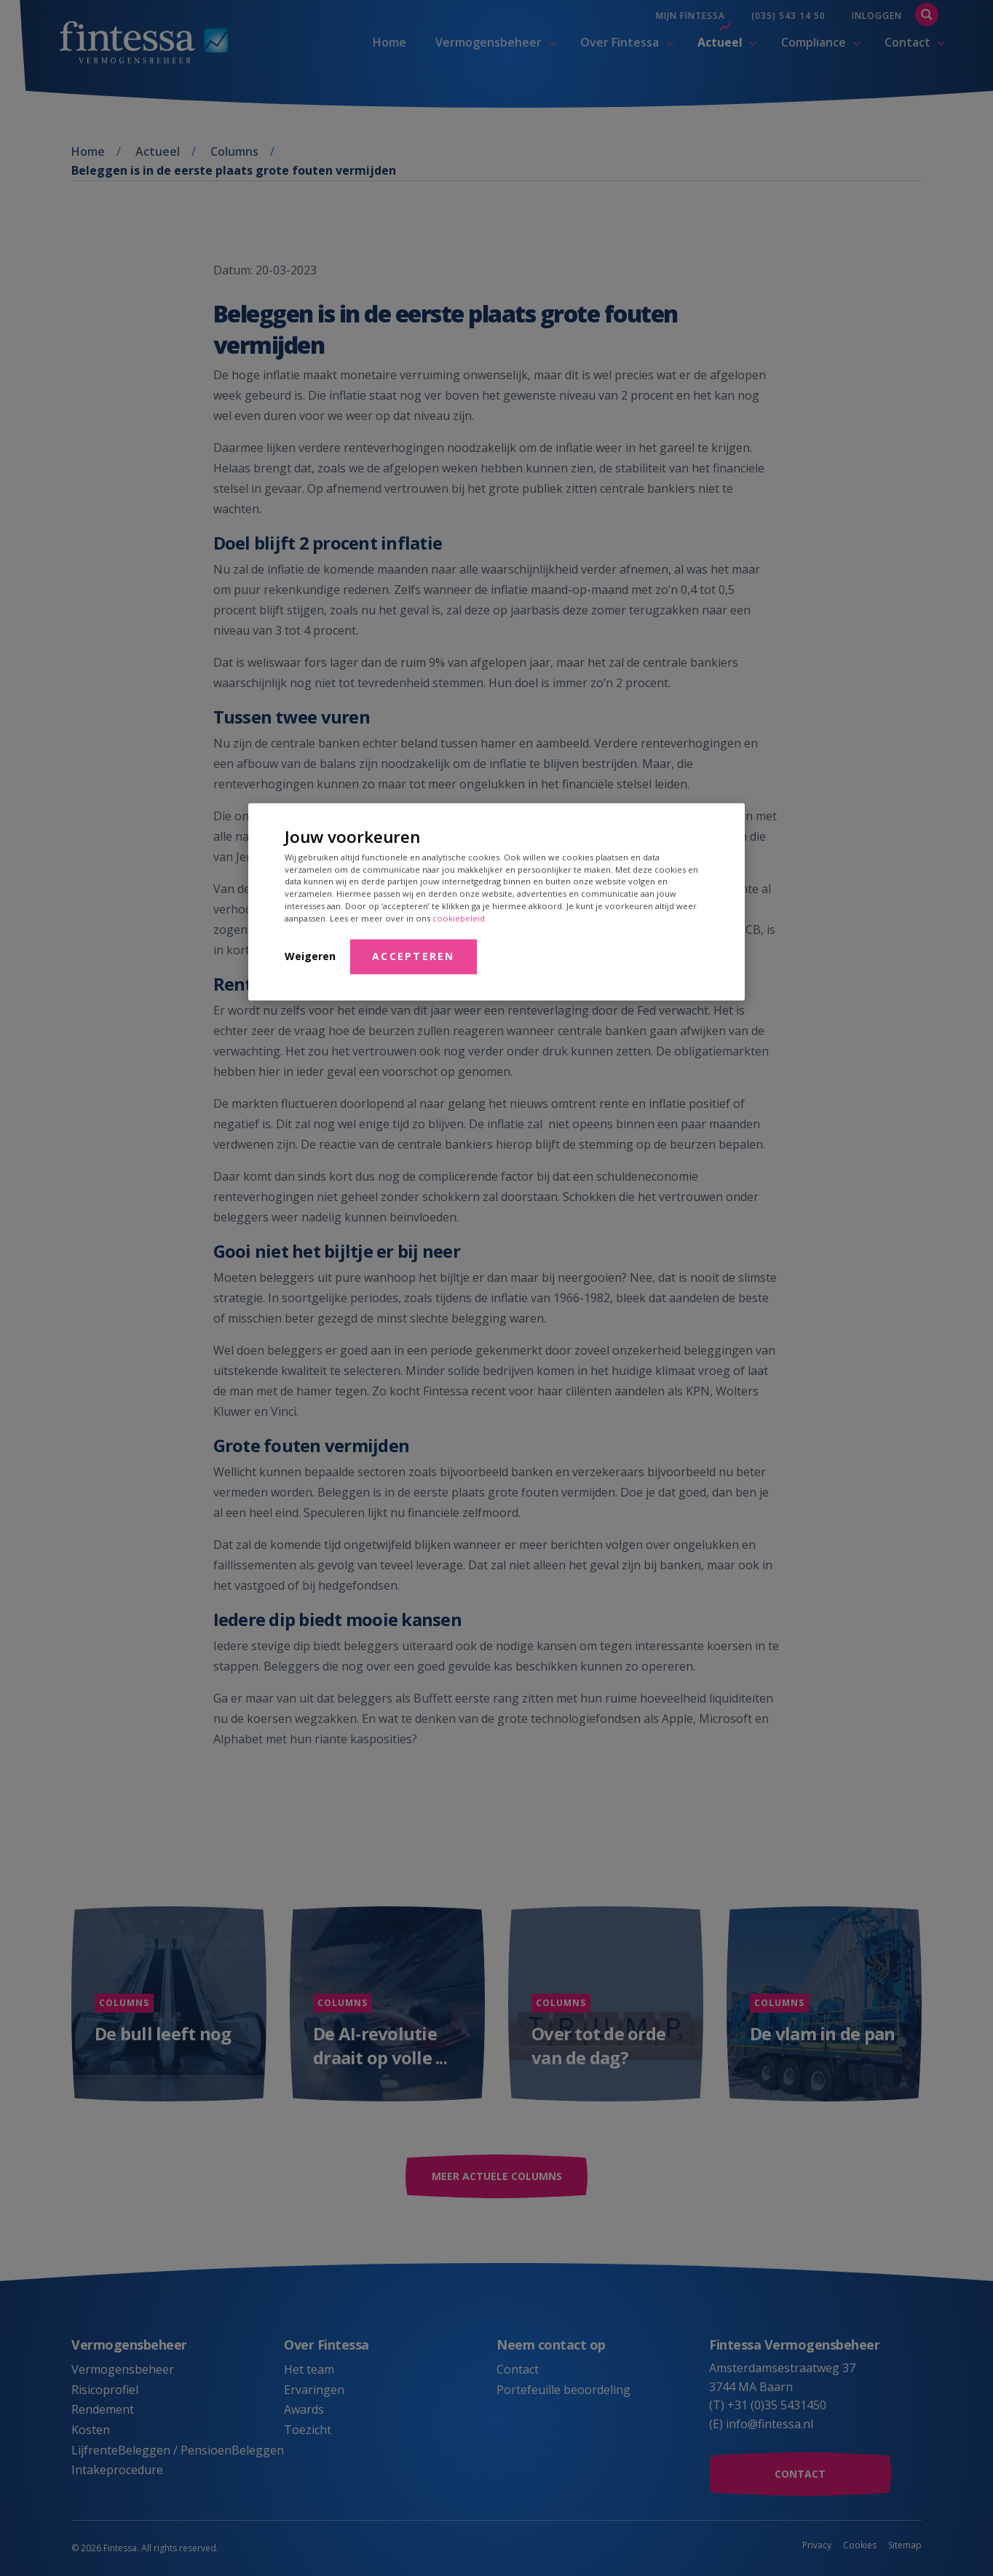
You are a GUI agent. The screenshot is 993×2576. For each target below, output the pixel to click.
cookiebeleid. (459, 917)
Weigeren (310, 955)
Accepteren (413, 955)
